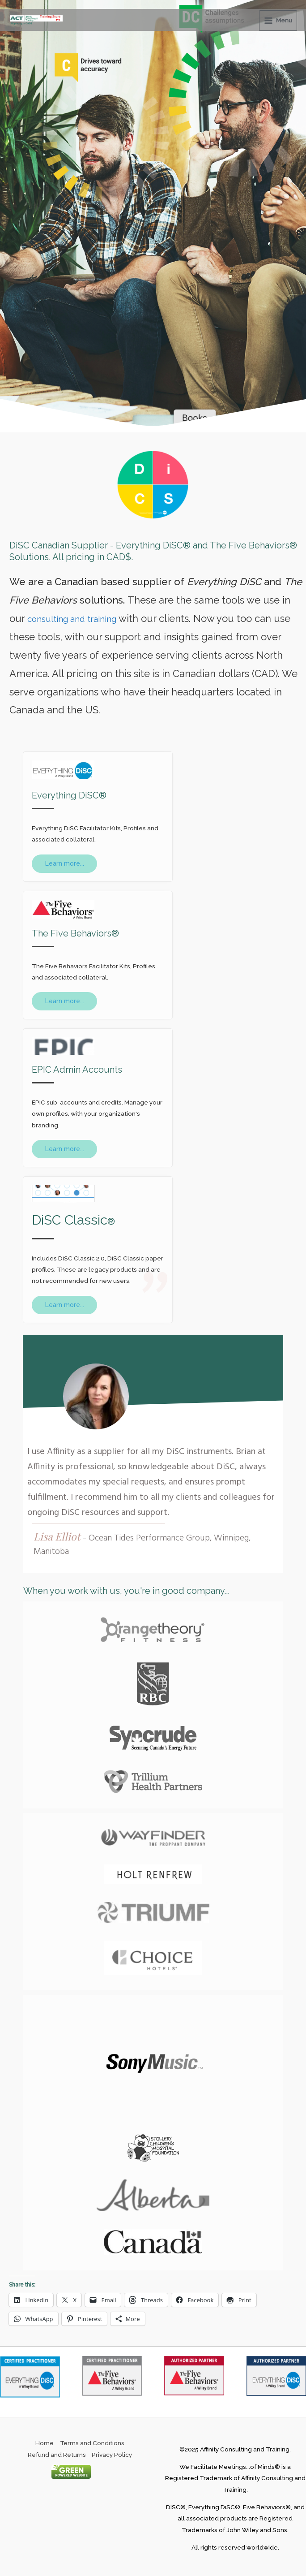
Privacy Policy (112, 2452)
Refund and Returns (57, 2452)
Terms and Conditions (92, 2441)
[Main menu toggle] (278, 19)
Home (44, 2441)
